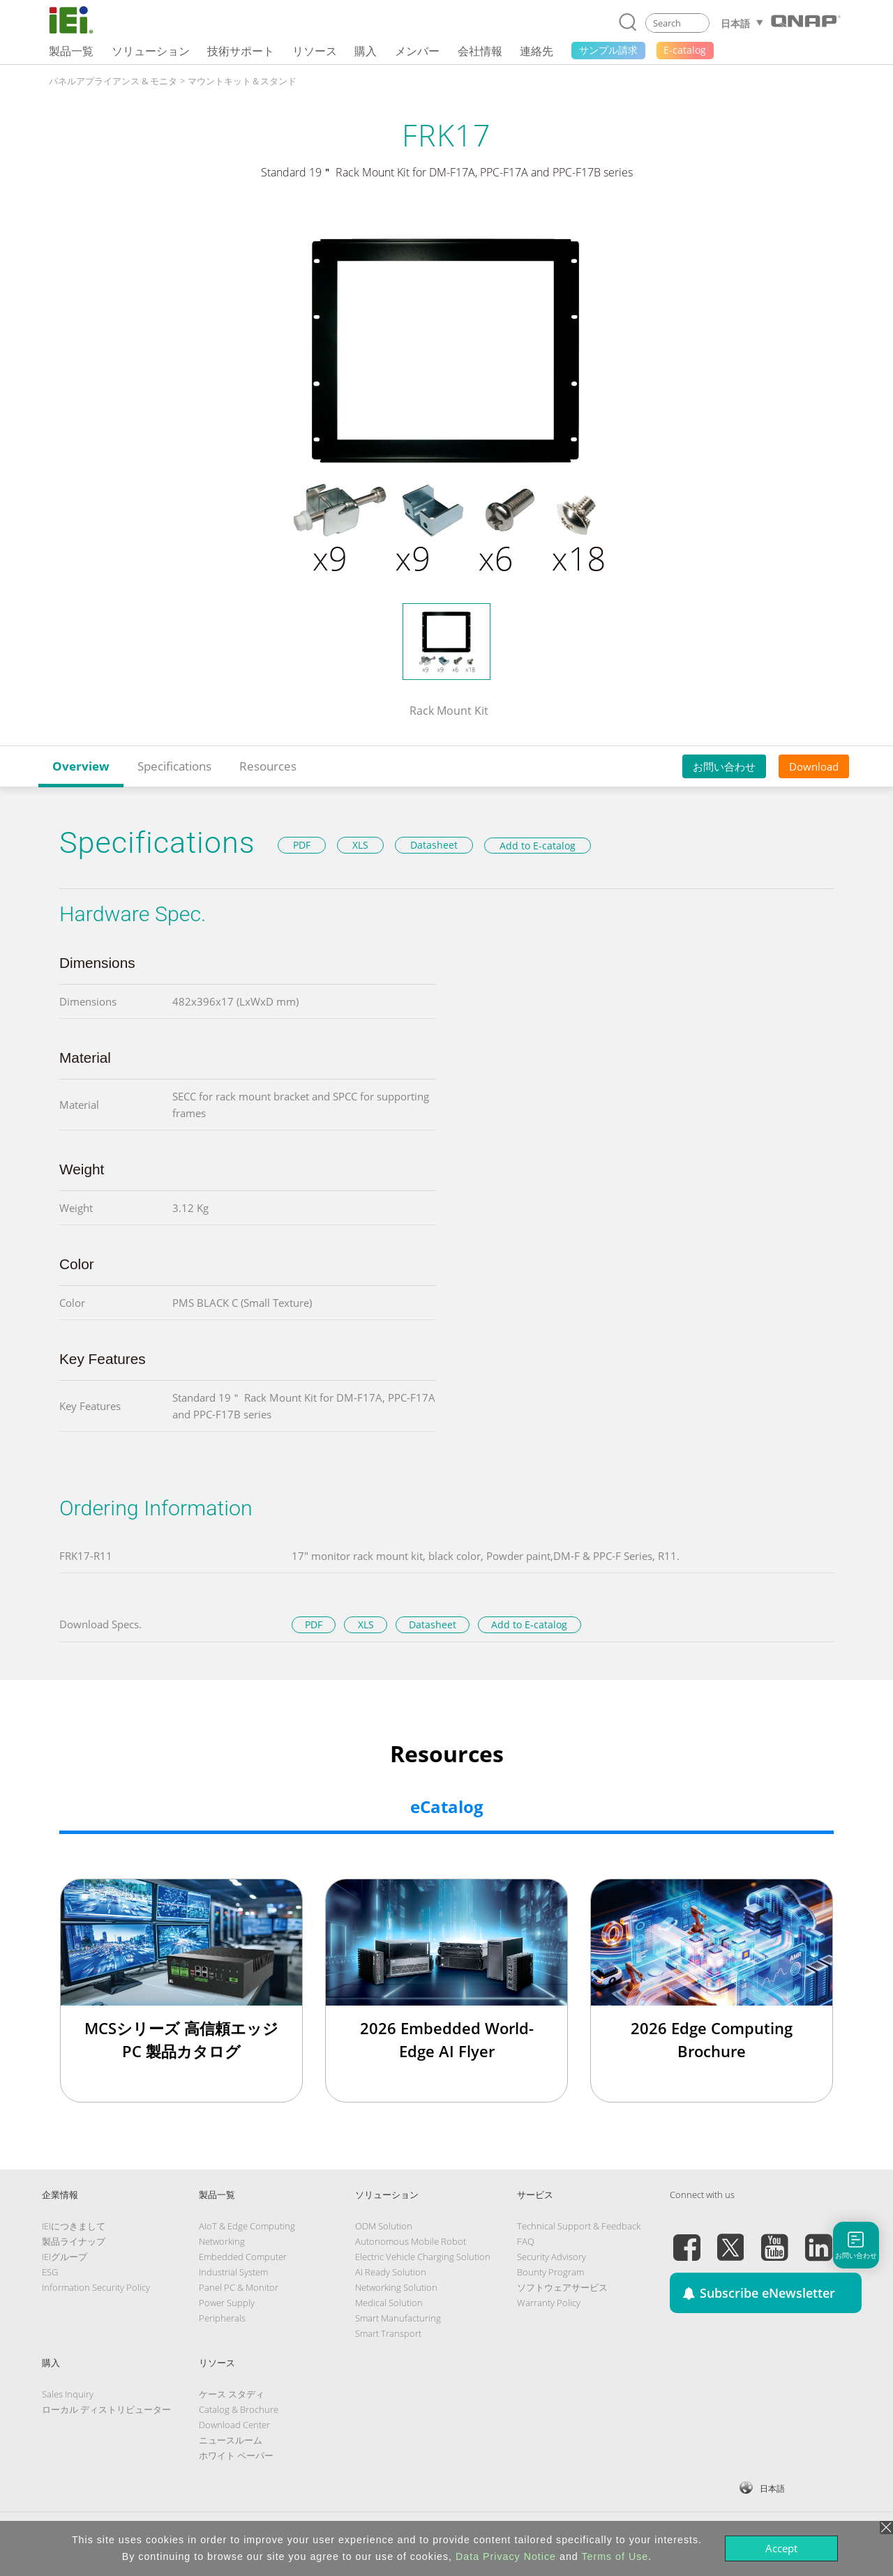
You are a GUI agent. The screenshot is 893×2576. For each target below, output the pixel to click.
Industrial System (233, 2272)
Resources (268, 766)
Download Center (234, 2424)
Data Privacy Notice (506, 2556)
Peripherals (222, 2318)
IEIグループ (64, 2256)
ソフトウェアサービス (562, 2287)
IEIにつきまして (73, 2226)
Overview (81, 766)
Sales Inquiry (67, 2394)
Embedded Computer (243, 2256)
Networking (222, 2241)
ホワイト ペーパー (236, 2455)
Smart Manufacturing (398, 2318)
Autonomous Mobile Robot (410, 2241)
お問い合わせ (724, 766)
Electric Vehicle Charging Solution (422, 2256)
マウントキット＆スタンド (242, 81)
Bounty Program (550, 2272)
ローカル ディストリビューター (106, 2409)
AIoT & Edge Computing (247, 2226)
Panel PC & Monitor (238, 2287)
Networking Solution (396, 2287)
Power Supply (227, 2302)
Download (814, 766)
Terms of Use (614, 2556)
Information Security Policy (96, 2287)
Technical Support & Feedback (578, 2226)
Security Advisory (551, 2256)
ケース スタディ (231, 2394)
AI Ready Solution (390, 2272)
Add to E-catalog (538, 845)
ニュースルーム (230, 2440)
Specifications (174, 766)
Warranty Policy (548, 2302)
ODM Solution (383, 2226)
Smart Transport (388, 2333)
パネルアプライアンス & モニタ (113, 81)
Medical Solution (389, 2302)
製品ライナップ (73, 2241)
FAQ (525, 2241)
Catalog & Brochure (238, 2409)
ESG (50, 2272)
